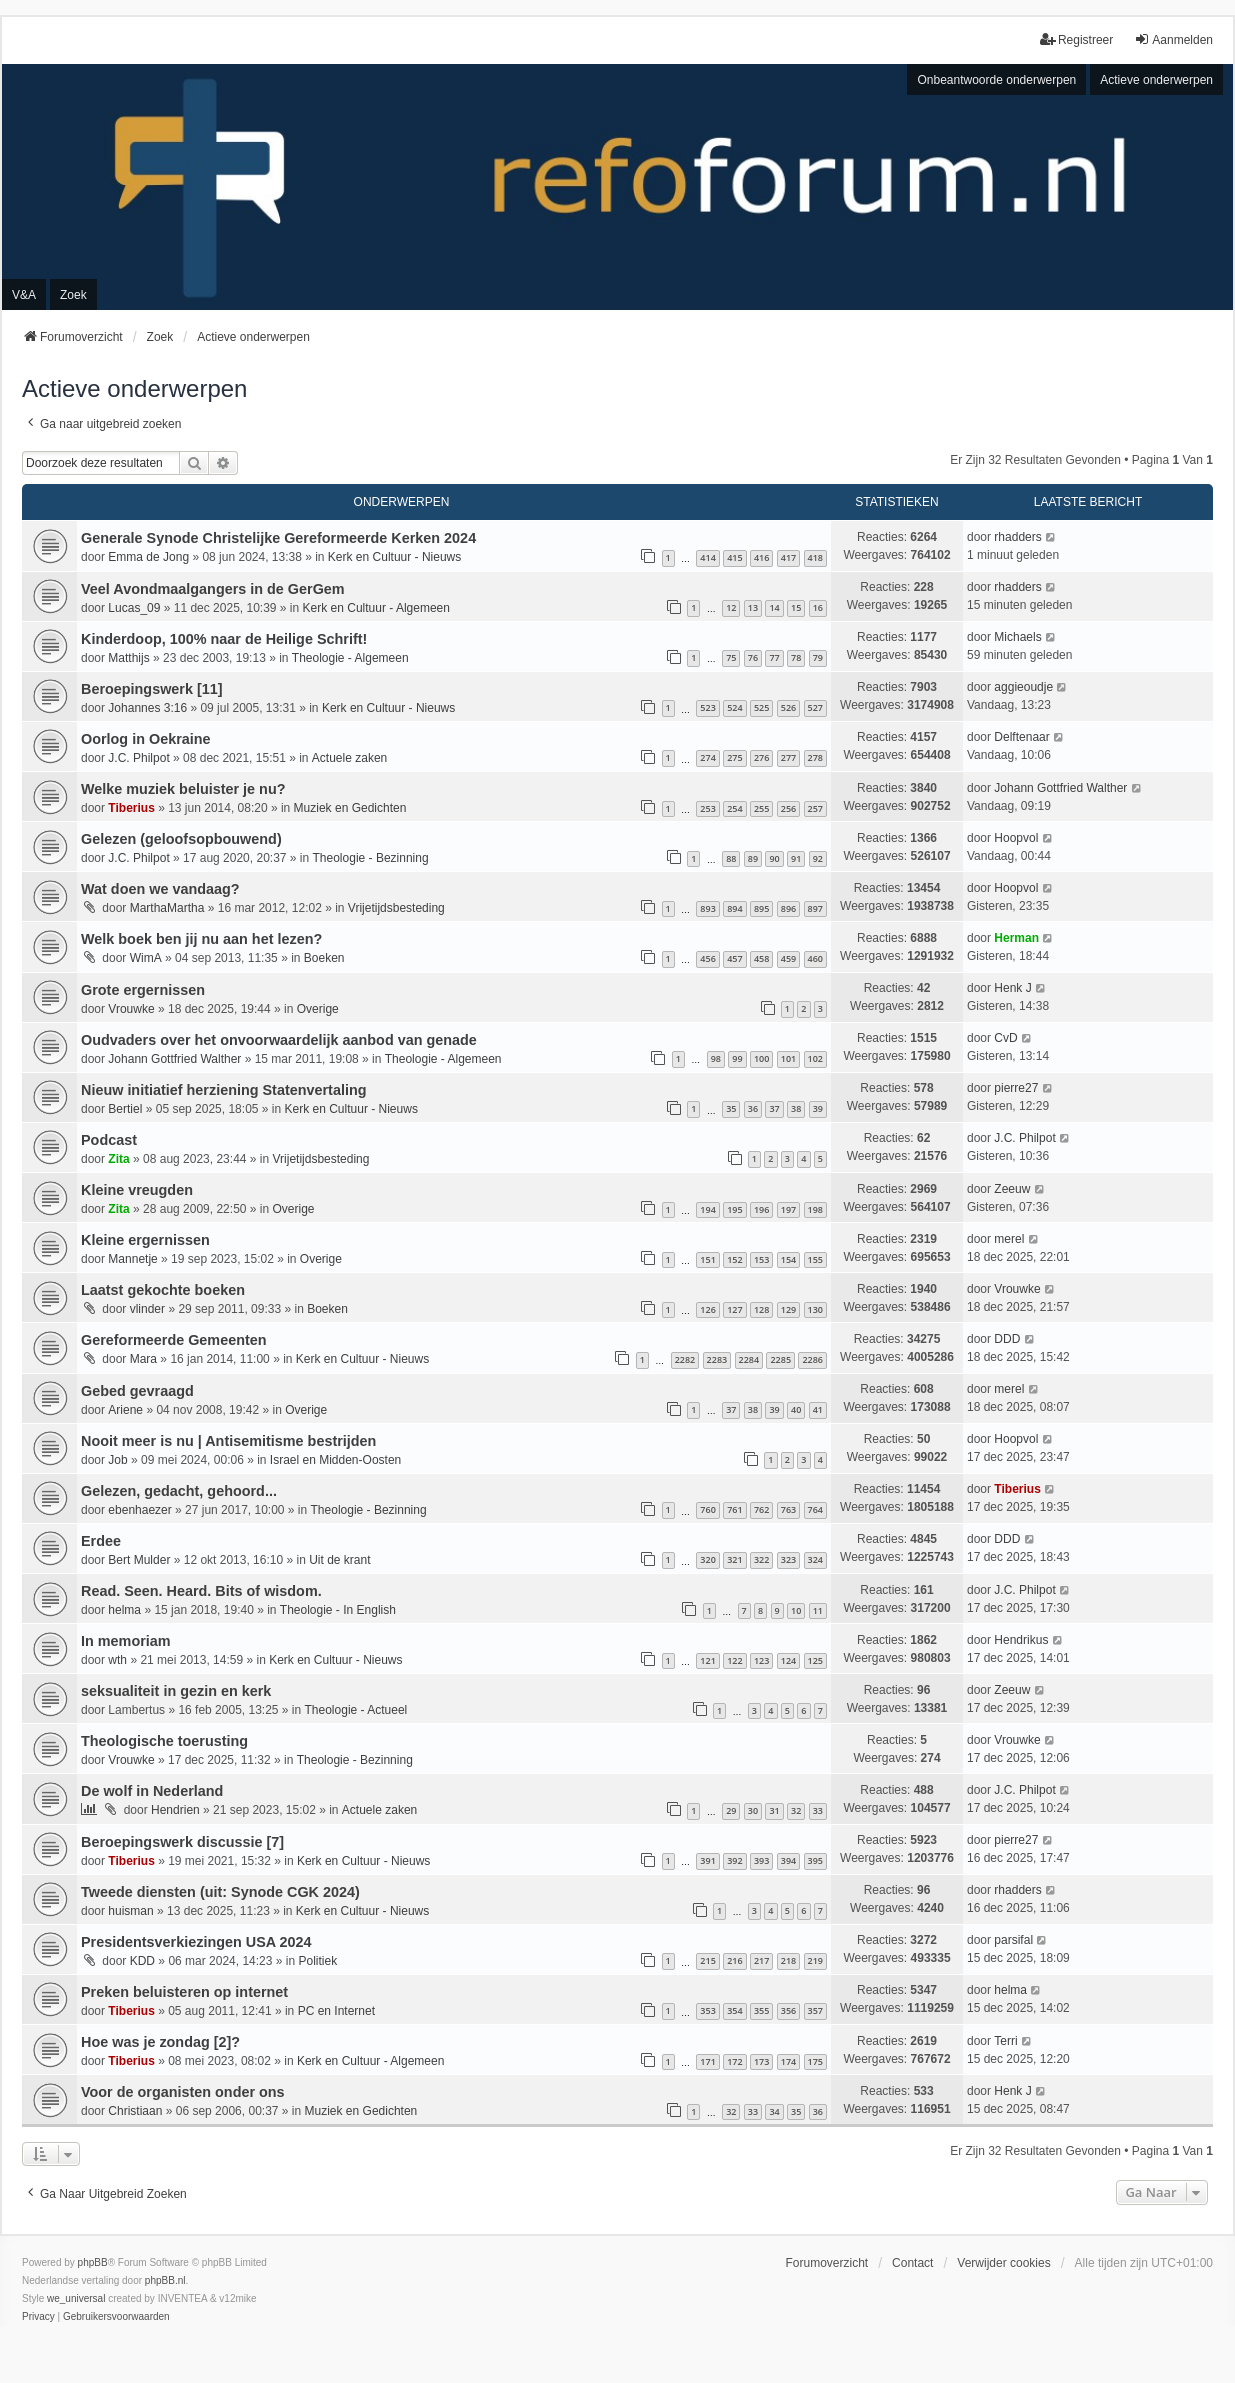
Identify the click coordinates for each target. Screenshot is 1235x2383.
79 (818, 657)
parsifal (1013, 1940)
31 (774, 1810)
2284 (749, 1359)
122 (734, 1660)
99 (737, 1058)
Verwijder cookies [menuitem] (1003, 2263)
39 (818, 1108)
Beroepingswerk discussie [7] (182, 1842)
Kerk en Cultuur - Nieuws (394, 557)
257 (815, 808)
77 (774, 657)
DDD (1007, 1339)
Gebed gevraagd (137, 1391)
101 (788, 1058)
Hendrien (175, 1810)
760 (707, 1509)
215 (707, 1960)
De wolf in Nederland (152, 1791)
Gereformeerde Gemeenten (174, 1340)
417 (788, 557)
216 (734, 1960)
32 (796, 1810)
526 (788, 707)
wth (117, 1660)
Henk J (1012, 988)
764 (815, 1509)
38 (796, 1108)
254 (734, 808)
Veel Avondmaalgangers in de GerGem (213, 589)
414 (707, 557)
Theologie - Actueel (356, 1710)
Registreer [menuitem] (1076, 39)
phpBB (93, 2262)
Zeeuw (1012, 1189)
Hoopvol (1016, 838)
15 (796, 607)
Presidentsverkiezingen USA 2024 (196, 1942)
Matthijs (128, 658)
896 (788, 908)
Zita (118, 1159)
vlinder (147, 1309)
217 (761, 1960)
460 (815, 958)
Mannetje (132, 1259)
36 (753, 1108)
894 (734, 908)
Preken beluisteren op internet (184, 1992)
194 (707, 1209)
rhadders (1017, 537)
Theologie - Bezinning (371, 858)
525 (761, 707)
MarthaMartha (167, 908)
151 (707, 1259)
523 (707, 707)
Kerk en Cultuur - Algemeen (376, 608)
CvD (1005, 1038)
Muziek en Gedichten (350, 808)
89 (753, 858)
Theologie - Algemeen (350, 658)
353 (707, 2010)
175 (815, 2061)
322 (761, 1559)
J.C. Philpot (138, 758)
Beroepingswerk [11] (152, 689)
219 (815, 1960)
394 (788, 1860)
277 (788, 757)
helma (124, 1610)
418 (815, 557)
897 (815, 908)
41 (818, 1409)
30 (753, 1810)
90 (774, 858)
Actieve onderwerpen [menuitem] (1156, 80)
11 (818, 1610)
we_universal (76, 2298)
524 (734, 707)
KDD (142, 1961)
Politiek (317, 1961)
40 (796, 1409)
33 (818, 1810)
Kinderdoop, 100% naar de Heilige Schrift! (224, 639)
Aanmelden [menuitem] (1173, 39)
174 (788, 2061)
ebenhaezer (139, 1510)
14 (774, 607)
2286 (812, 1359)
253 (707, 808)
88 (731, 858)
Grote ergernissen (143, 990)
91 (796, 858)
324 (815, 1559)
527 (815, 707)
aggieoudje (1023, 687)
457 (734, 958)
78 (796, 657)
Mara (143, 1359)
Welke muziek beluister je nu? (183, 789)
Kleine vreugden (137, 1190)
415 (734, 557)
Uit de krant (339, 1560)
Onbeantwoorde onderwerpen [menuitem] (996, 80)
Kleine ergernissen (145, 1240)
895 (761, 908)
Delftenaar (1021, 737)
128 (761, 1309)
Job (117, 1460)
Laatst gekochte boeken (163, 1290)
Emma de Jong (148, 557)
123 (761, 1660)
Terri (1005, 2041)
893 (707, 908)
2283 (717, 1359)
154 (788, 1259)
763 (788, 1509)
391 (707, 1860)
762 (761, 1509)
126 (707, 1309)
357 (815, 2010)
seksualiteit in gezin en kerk (176, 1691)
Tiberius (131, 808)
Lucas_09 (134, 608)
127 (734, 1309)
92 (818, 858)
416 (761, 557)
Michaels (1017, 637)
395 (815, 1860)
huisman (130, 1911)
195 (734, 1209)
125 (815, 1660)
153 (761, 1259)
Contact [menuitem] (912, 2263)
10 (796, 1610)
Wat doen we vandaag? (160, 889)
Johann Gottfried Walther (1060, 788)
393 (761, 1860)
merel (1009, 1239)
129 (788, 1309)
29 (731, 1810)
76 (753, 657)
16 (818, 607)
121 (707, 1660)
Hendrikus (1021, 1640)
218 (788, 1960)
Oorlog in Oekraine (146, 739)
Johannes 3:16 (147, 708)
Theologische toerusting (164, 1741)
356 (788, 2010)
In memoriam (126, 1641)
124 (788, 1660)
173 (761, 2061)
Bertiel (125, 1109)
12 (731, 607)
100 (761, 1058)
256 (788, 808)
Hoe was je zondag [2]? (160, 2042)
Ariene (125, 1410)
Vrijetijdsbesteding (396, 908)
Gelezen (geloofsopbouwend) (181, 839)
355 (761, 2010)
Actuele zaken (349, 758)
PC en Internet (336, 2011)
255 (761, 808)
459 (788, 958)
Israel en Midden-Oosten (335, 1460)
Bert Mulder (139, 1560)
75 (731, 657)
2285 (780, 1359)
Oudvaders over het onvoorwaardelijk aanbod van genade (279, 1040)
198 (815, 1209)
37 (774, 1108)
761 (734, 1509)
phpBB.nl (165, 2280)
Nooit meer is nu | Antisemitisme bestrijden (228, 1441)
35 (731, 1108)
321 (734, 1559)
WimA (146, 958)
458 (761, 958)
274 (707, 757)
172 (734, 2061)
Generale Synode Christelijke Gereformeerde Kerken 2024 (278, 538)
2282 (685, 1359)
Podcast (109, 1140)
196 (761, 1209)
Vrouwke (131, 1009)
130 (815, 1309)
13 (753, 607)
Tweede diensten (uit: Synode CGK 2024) (220, 1892)
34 (774, 2111)
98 (716, 1058)
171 (707, 2061)
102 (815, 1058)
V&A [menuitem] (24, 295)
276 (761, 757)
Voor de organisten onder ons (183, 2092)
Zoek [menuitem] (73, 295)
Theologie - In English (338, 1610)
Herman (1016, 938)
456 (707, 958)
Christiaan (135, 2111)
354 (734, 2010)
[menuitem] (38, 2317)
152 (734, 1259)
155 (815, 1259)
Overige (318, 1009)
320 (707, 1559)
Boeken (324, 958)
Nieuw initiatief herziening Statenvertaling (223, 1090)
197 (788, 1209)
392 (734, 1860)
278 (815, 757)
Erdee (101, 1541)
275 (734, 757)
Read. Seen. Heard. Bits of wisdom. (201, 1591)
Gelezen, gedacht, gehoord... (179, 1491)
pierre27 (1016, 1088)
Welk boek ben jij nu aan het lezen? (201, 939)
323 (788, 1559)
